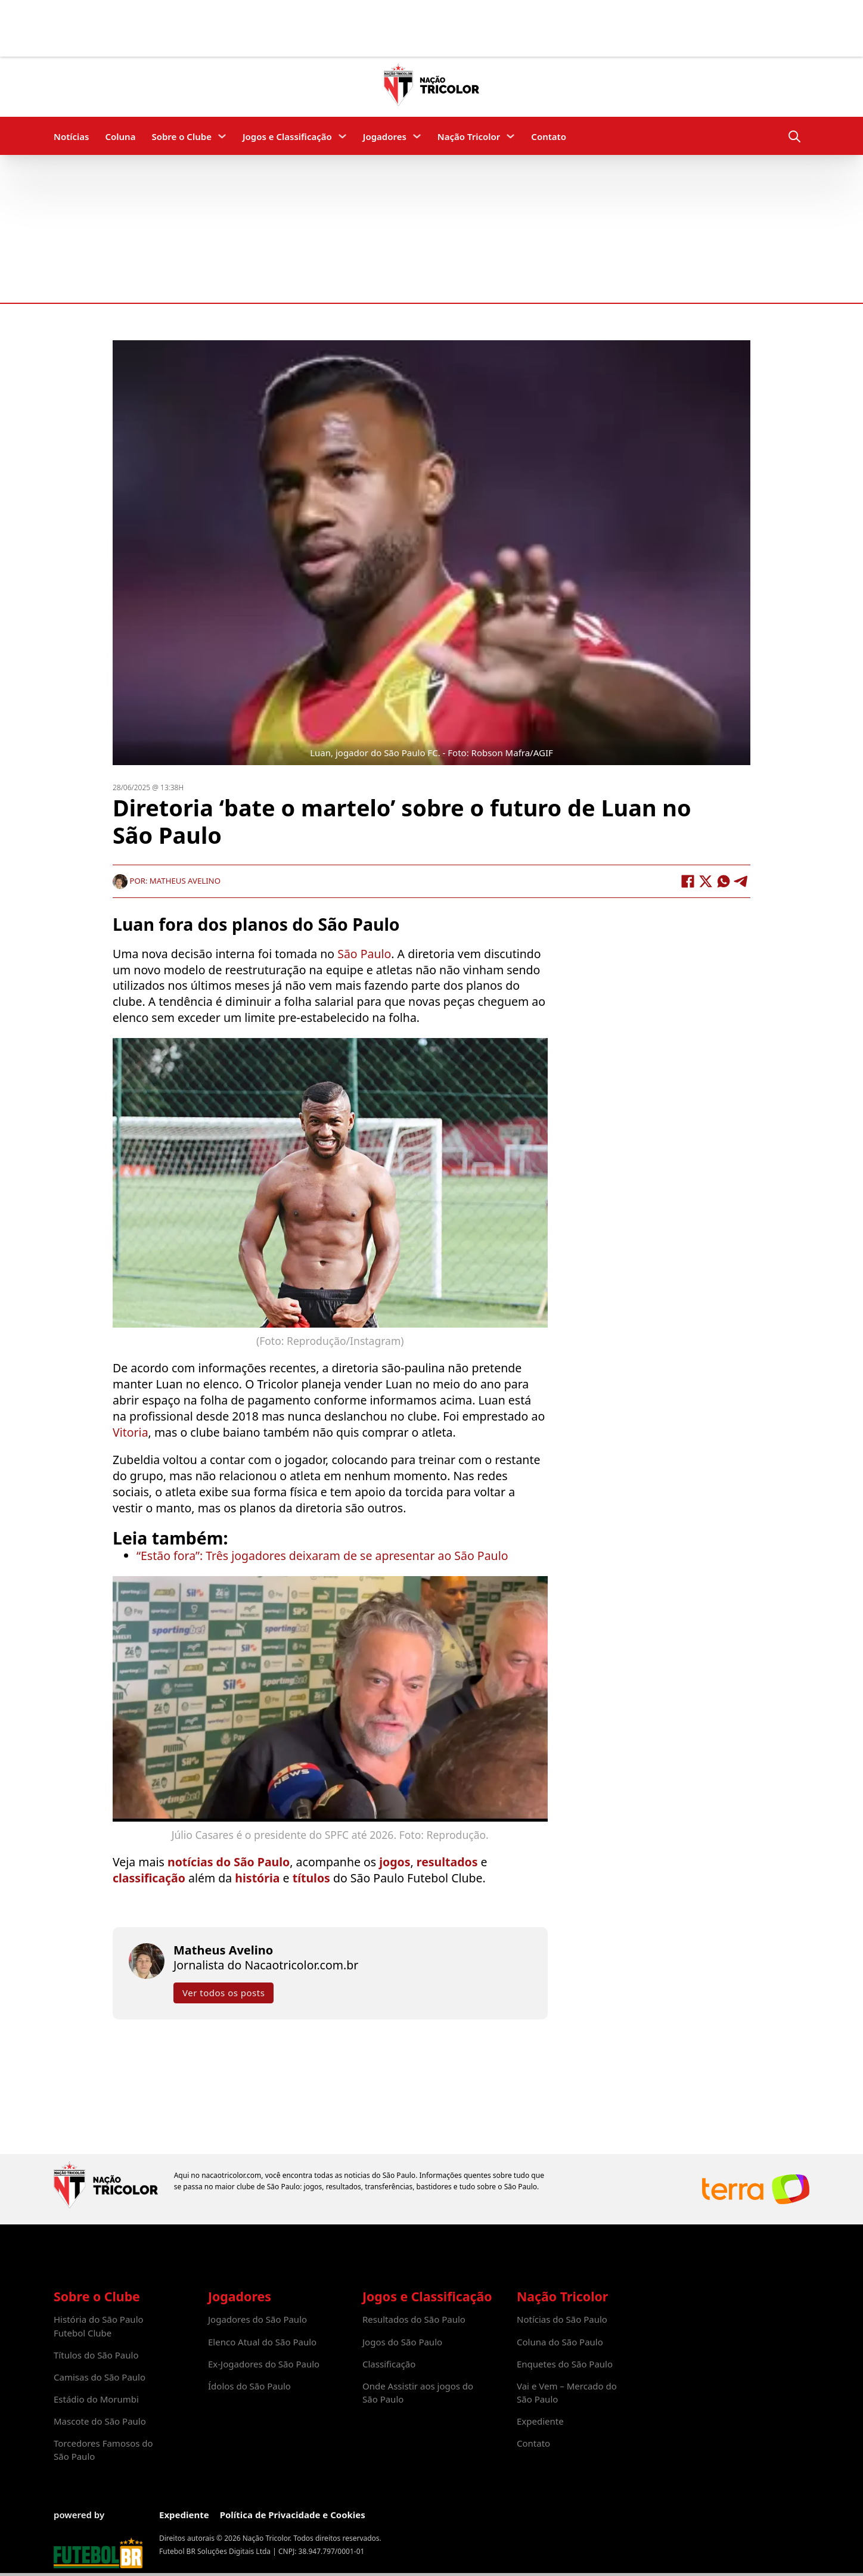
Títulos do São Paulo (96, 2355)
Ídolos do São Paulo (249, 2386)
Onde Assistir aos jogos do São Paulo (417, 2392)
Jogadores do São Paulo (257, 2319)
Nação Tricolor (468, 136)
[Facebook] (688, 881)
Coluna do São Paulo (560, 2342)
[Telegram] (741, 881)
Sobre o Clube (181, 136)
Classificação (388, 2364)
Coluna (120, 136)
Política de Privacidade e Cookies (292, 2515)
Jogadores (384, 136)
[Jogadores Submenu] (416, 136)
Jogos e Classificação (287, 136)
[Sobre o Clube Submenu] (222, 136)
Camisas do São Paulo (99, 2377)
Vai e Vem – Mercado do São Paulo (567, 2392)
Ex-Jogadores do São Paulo (263, 2364)
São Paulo (364, 954)
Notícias (71, 136)
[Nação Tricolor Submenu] (510, 136)
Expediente (540, 2421)
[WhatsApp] (723, 881)
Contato (548, 136)
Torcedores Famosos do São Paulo (103, 2449)
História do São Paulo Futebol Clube (99, 2325)
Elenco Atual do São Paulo (262, 2342)
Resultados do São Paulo (413, 2319)
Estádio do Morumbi (96, 2399)
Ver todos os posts (223, 1993)
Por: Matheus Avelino (167, 880)
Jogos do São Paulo (402, 2342)
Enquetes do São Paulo (565, 2364)
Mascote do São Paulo (100, 2421)
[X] (706, 881)
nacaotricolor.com (231, 2175)
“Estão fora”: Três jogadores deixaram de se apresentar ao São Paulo (322, 1556)
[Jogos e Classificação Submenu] (342, 136)
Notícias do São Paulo (562, 2319)
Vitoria (130, 1432)
